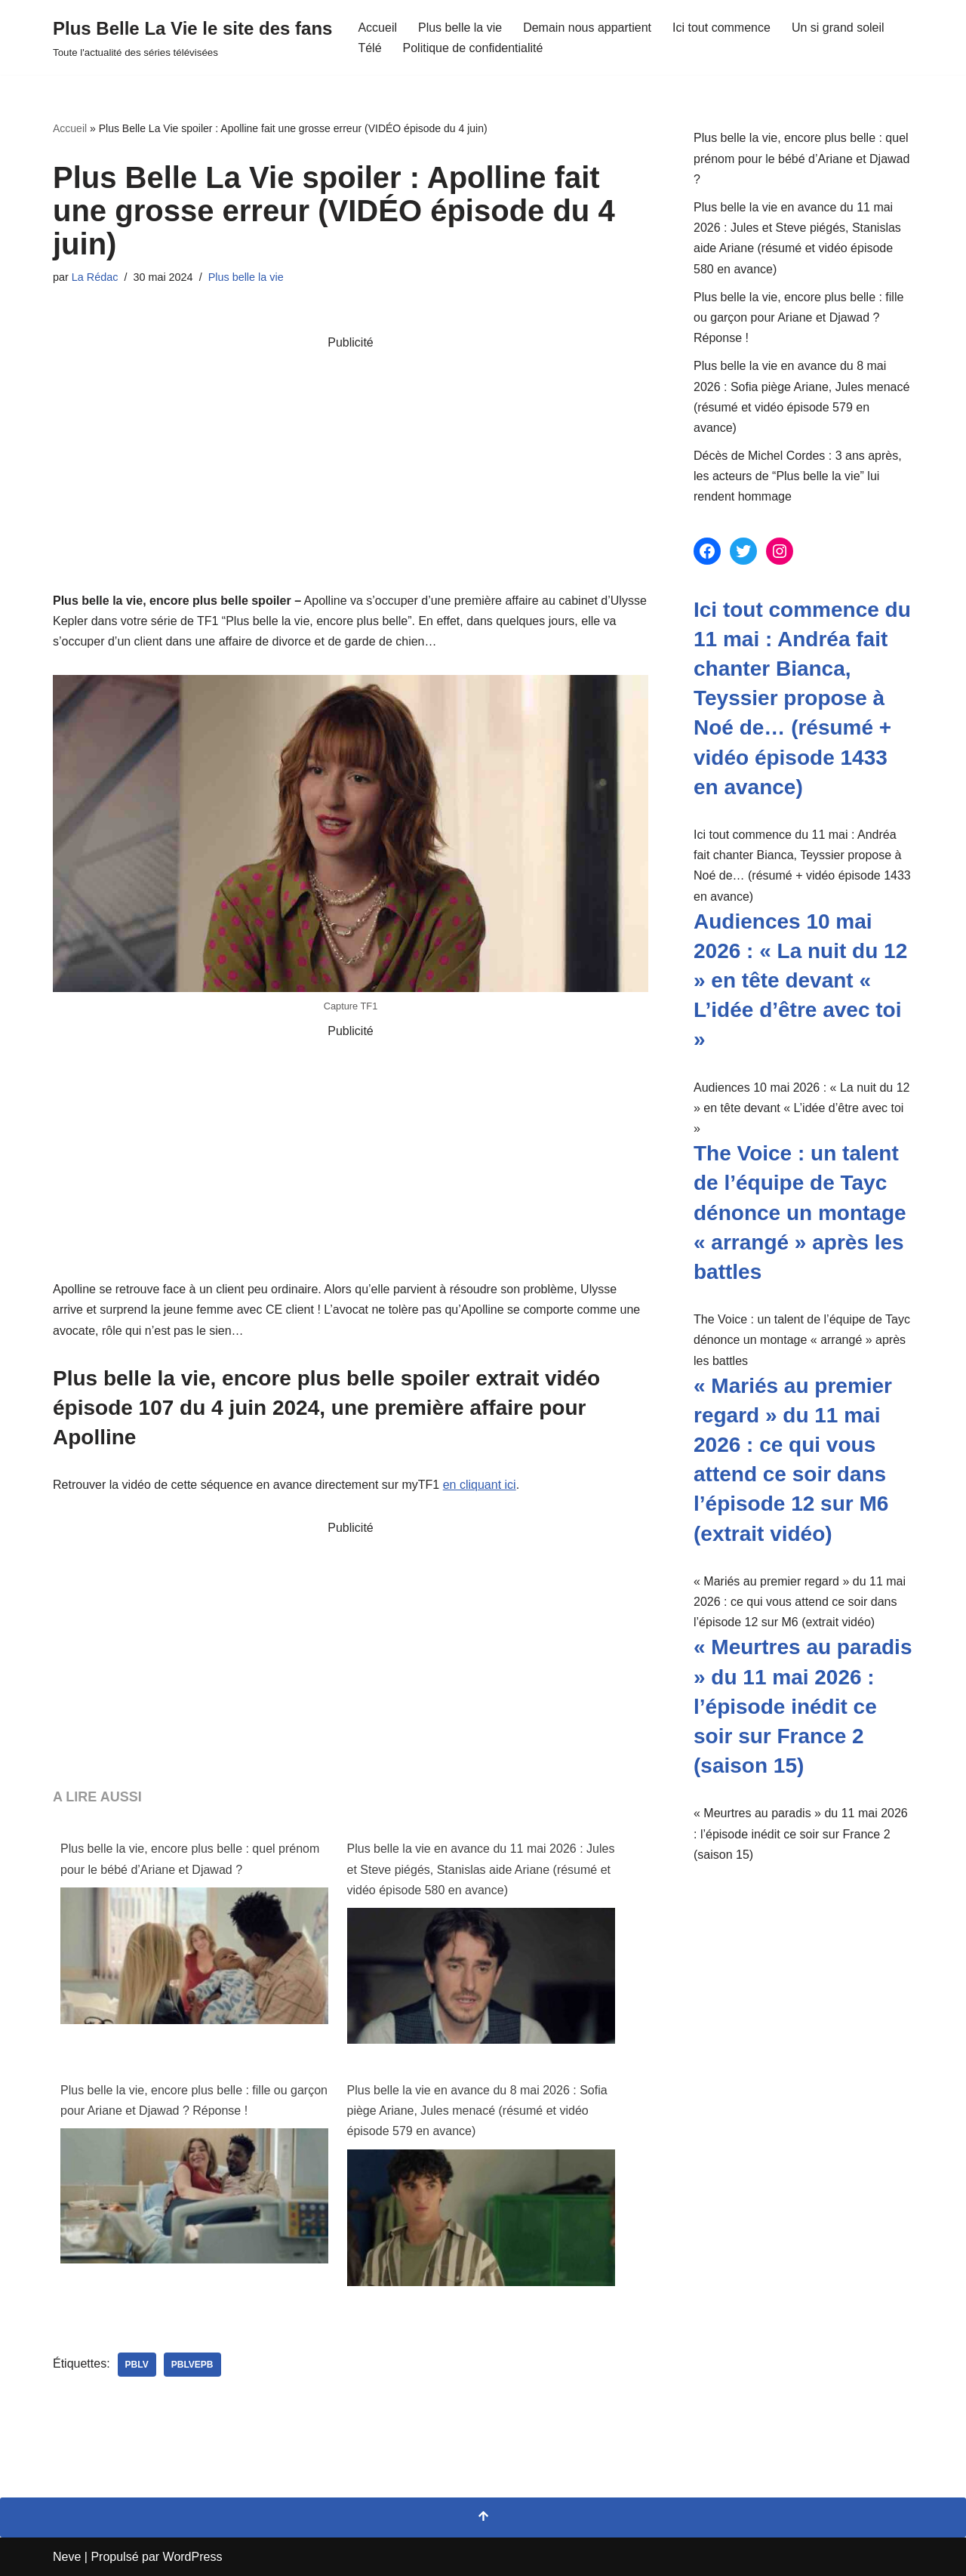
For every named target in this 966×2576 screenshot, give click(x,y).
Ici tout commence (721, 27)
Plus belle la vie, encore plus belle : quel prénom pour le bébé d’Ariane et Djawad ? (189, 1858)
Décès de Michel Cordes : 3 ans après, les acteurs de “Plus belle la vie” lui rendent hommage (798, 476)
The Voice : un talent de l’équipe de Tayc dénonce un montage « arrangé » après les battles (800, 1212)
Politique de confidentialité (473, 48)
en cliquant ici (479, 1484)
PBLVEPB (192, 2364)
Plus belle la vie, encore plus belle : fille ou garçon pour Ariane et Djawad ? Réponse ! (194, 2100)
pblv (137, 2364)
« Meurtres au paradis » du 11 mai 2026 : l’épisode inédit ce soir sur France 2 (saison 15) (803, 1706)
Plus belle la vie (460, 27)
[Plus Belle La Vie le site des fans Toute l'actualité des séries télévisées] (192, 37)
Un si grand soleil (838, 27)
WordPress (193, 2556)
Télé (369, 48)
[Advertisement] (350, 458)
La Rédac (95, 277)
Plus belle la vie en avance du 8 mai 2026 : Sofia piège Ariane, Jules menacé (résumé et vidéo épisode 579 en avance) (477, 2110)
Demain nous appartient (587, 27)
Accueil (377, 27)
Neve (67, 2556)
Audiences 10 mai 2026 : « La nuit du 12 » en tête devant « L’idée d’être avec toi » (800, 981)
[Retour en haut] (483, 2517)
